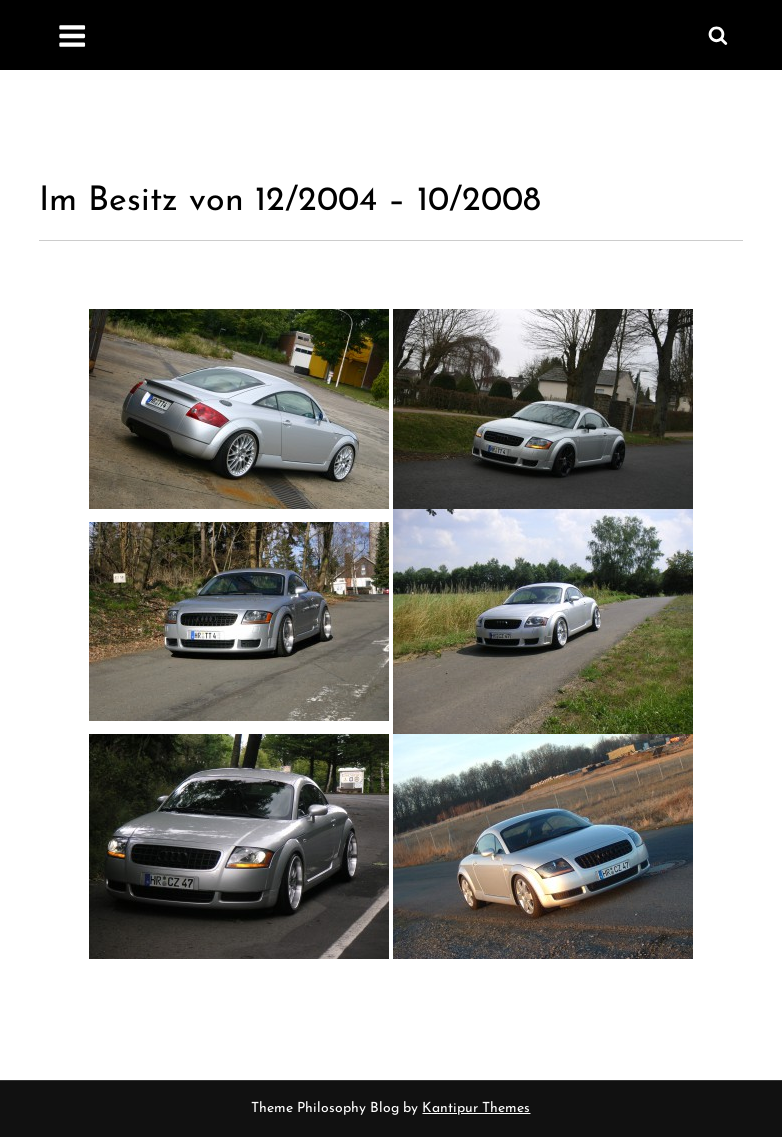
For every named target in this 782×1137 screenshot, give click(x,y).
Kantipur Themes (476, 1108)
